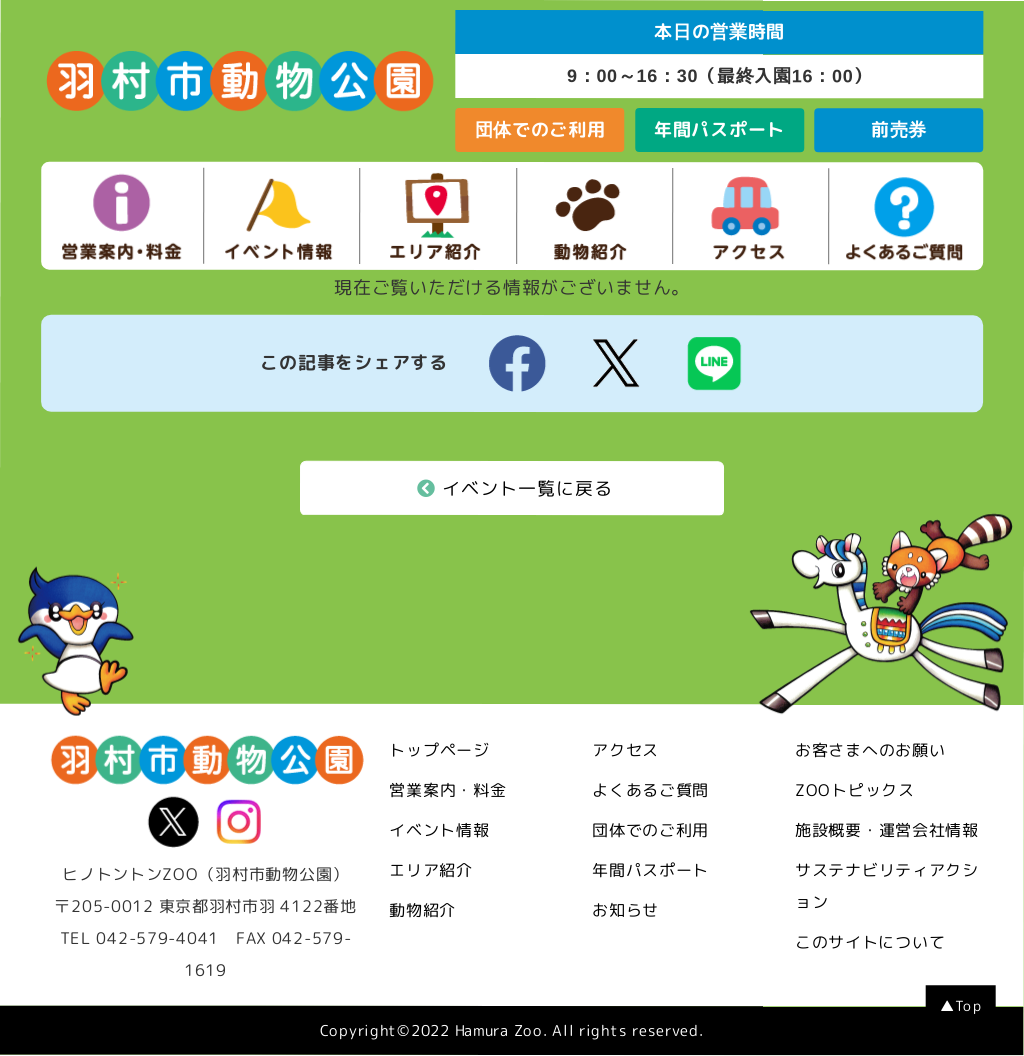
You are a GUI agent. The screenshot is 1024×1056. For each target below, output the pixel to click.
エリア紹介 (431, 871)
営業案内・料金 (447, 791)
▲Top (961, 1007)
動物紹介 (422, 911)
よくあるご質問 (650, 791)
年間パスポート (719, 129)
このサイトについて (870, 943)
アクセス (625, 751)
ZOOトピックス (855, 791)
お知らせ (625, 911)
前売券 (899, 129)
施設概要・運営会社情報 (887, 831)
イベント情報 (439, 831)
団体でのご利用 (540, 129)
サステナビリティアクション (887, 887)
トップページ (439, 751)
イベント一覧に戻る (515, 489)
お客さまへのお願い (870, 751)
